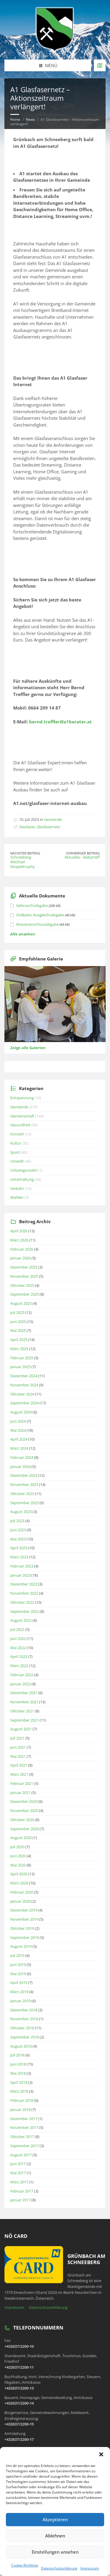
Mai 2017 (18, 2172)
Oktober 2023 (22, 1493)
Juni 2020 (18, 1856)
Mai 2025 (18, 1330)
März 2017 (19, 2182)
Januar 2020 (20, 1901)
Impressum (89, 2568)
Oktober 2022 (22, 1602)
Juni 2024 (18, 1421)
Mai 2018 (18, 2073)
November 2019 (24, 1919)
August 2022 (21, 1620)
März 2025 (19, 1348)
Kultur (15, 1143)
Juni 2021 (18, 1747)
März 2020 (19, 1883)
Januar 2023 (20, 1575)
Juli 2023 (17, 1520)
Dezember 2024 (23, 1375)
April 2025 (18, 1339)
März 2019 (19, 1991)
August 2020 (21, 1837)
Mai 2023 (18, 1539)
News (30, 119)
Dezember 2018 (23, 2010)
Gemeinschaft (22, 1116)
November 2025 (24, 1276)
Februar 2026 (21, 1249)
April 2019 (18, 1982)
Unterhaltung (22, 1179)
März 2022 (19, 1665)
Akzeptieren (55, 2519)
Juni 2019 (18, 1964)
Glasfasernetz (48, 826)
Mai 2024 (18, 1430)
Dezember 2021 (23, 1692)
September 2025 (24, 1294)
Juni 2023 (18, 1529)
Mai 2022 (18, 1647)
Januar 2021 (20, 1792)
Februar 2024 (21, 1457)
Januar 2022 (20, 1684)
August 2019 (21, 1946)
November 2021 (24, 1701)
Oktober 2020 (22, 1819)
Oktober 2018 (22, 2028)
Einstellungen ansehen (55, 2552)
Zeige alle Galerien (28, 1047)
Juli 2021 (17, 1738)
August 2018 (21, 2046)
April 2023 (18, 1547)
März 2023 (19, 1557)
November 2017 (24, 2127)
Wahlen (16, 1197)
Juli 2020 (17, 1846)
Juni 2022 (18, 1638)
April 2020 (18, 1873)
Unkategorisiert (23, 1170)
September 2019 (24, 1937)
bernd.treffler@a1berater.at (60, 722)
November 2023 (24, 1484)
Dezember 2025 (23, 1267)
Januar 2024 (20, 1466)
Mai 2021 (18, 1756)
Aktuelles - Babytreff (82, 857)
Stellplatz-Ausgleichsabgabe (40, 914)
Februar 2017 (21, 2191)
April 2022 (18, 1656)
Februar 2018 (21, 2100)
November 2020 (24, 1810)
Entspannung (22, 1097)
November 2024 (24, 1385)
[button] (101, 2454)
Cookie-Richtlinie (24, 2565)
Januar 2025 (20, 1366)
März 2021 (19, 1774)
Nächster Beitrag (25, 853)
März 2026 (19, 1240)
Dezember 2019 (23, 1910)
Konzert (17, 1134)
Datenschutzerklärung (59, 2568)
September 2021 (24, 1720)
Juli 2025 (17, 1312)
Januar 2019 (20, 2000)
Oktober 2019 (22, 1928)
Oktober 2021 (22, 1711)
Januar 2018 (20, 2109)
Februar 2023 (21, 1566)
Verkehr (17, 1188)
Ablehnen (55, 2536)
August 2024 (21, 1412)
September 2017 (24, 2145)
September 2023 (24, 1502)
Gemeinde (53, 819)
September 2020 (24, 1828)
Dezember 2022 (23, 1584)
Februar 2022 (21, 1674)
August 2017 (21, 2154)
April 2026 (18, 1231)
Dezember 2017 (23, 2118)
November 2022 (24, 1593)
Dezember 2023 (23, 1475)
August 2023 (21, 1511)
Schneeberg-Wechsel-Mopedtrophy (22, 861)
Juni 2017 (18, 2163)
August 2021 (21, 1729)
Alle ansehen (22, 934)
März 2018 (19, 2091)
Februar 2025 (21, 1357)
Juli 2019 (17, 1955)
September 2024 (24, 1403)
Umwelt (17, 1161)
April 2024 (18, 1439)
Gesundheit (20, 1124)
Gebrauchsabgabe (32, 905)
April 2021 (18, 1765)
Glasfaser (27, 826)
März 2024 (19, 1448)
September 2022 (24, 1611)
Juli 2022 (17, 1629)
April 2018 (18, 2082)
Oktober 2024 (22, 1394)
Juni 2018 (18, 2064)
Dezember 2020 (23, 1801)
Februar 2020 (21, 1892)
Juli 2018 (17, 2055)
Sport (15, 1152)
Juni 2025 (18, 1321)
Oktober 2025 (22, 1285)
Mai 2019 (18, 1973)
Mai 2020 (18, 1865)
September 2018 (24, 2037)
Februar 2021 (21, 1783)
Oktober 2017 (22, 2136)
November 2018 (24, 2018)
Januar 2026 (20, 1258)
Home (15, 119)
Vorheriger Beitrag (83, 853)
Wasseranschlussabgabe (37, 924)
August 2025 (21, 1303)
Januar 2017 (20, 2200)
